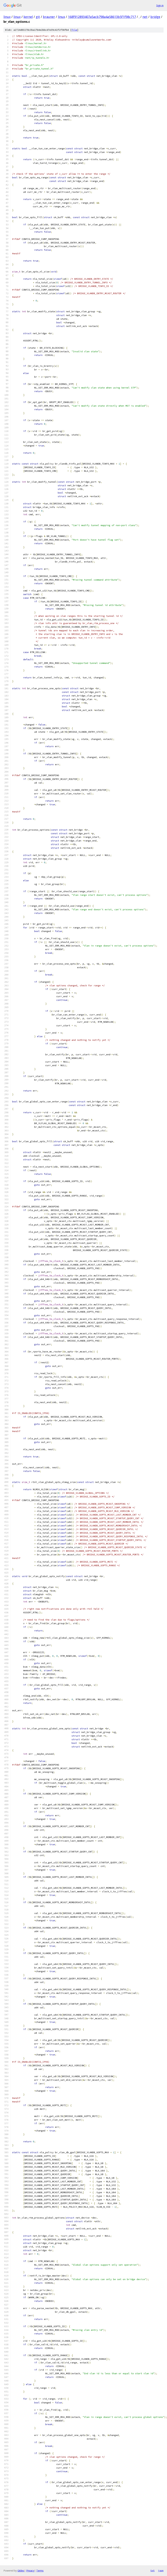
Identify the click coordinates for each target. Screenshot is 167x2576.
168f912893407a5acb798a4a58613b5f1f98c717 (102, 17)
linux (7, 17)
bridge (155, 17)
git (38, 17)
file (74, 29)
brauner (49, 17)
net (144, 17)
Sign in (160, 5)
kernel (28, 17)
